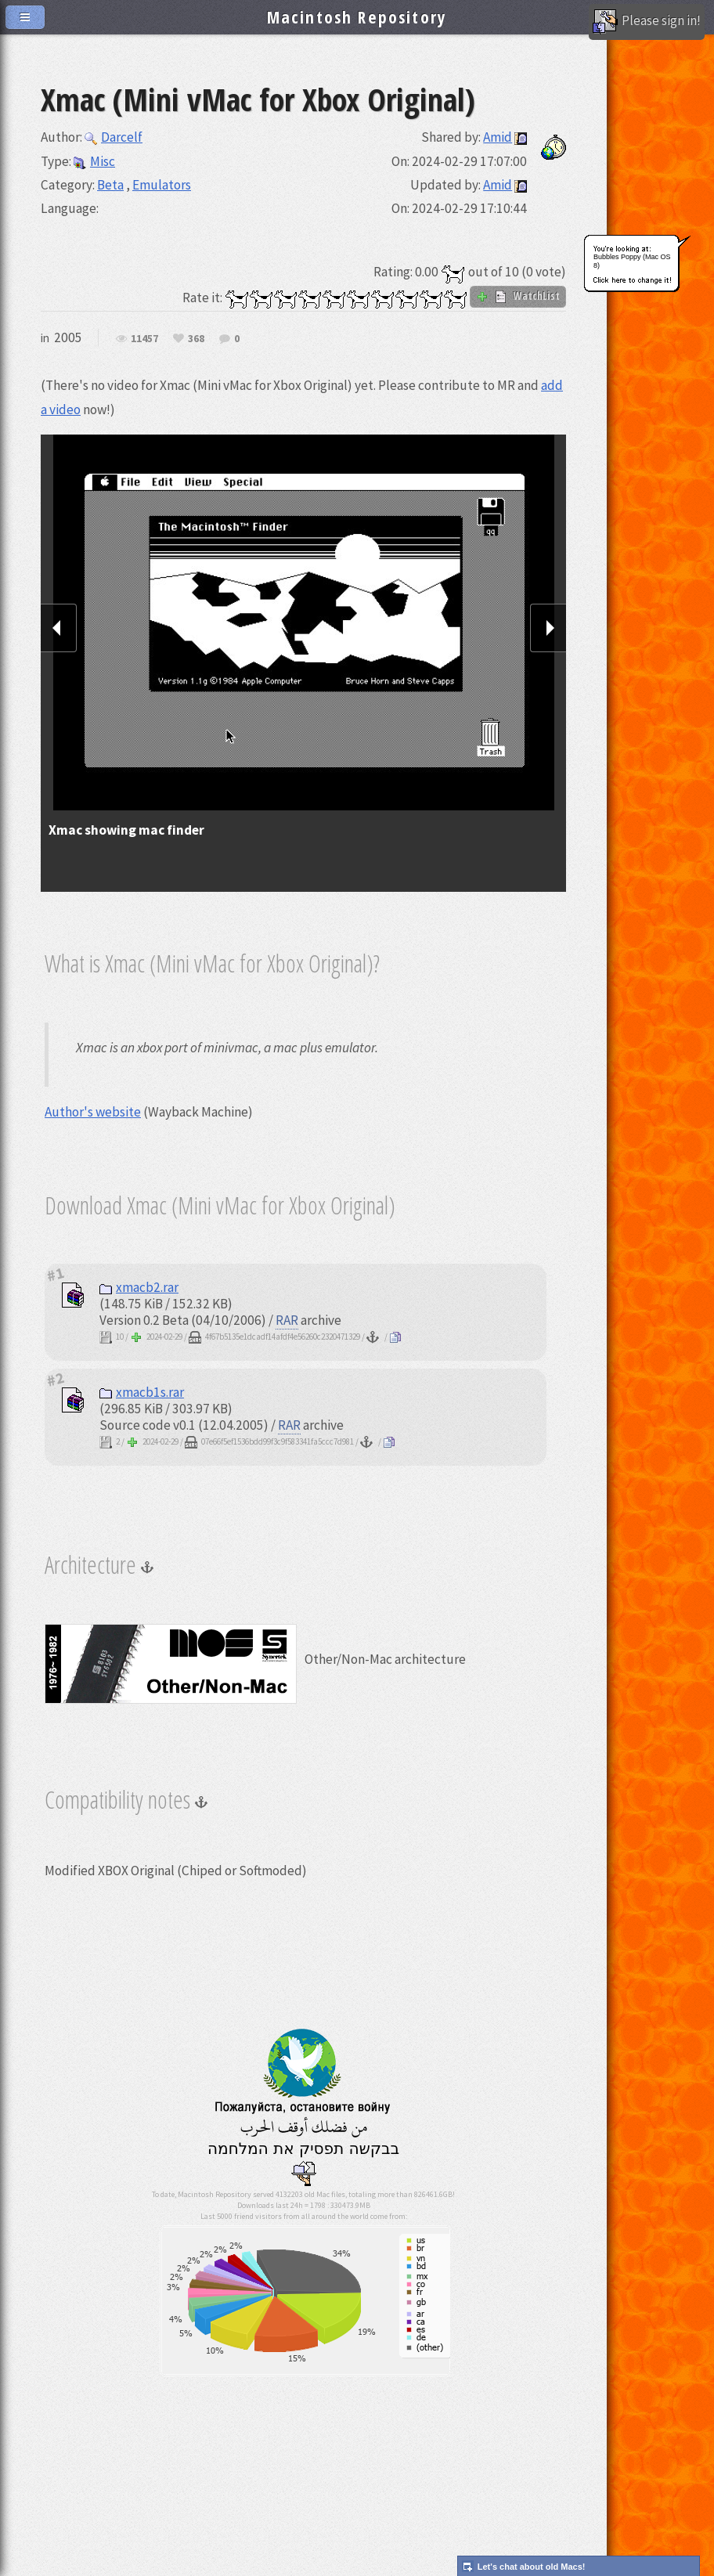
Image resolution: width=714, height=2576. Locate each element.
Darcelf (113, 137)
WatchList (518, 296)
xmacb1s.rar (141, 1392)
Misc (94, 161)
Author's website (93, 1111)
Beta (110, 184)
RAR (287, 1320)
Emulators (161, 184)
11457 (144, 339)
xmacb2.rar (138, 1287)
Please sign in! (647, 21)
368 (196, 339)
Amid (497, 137)
